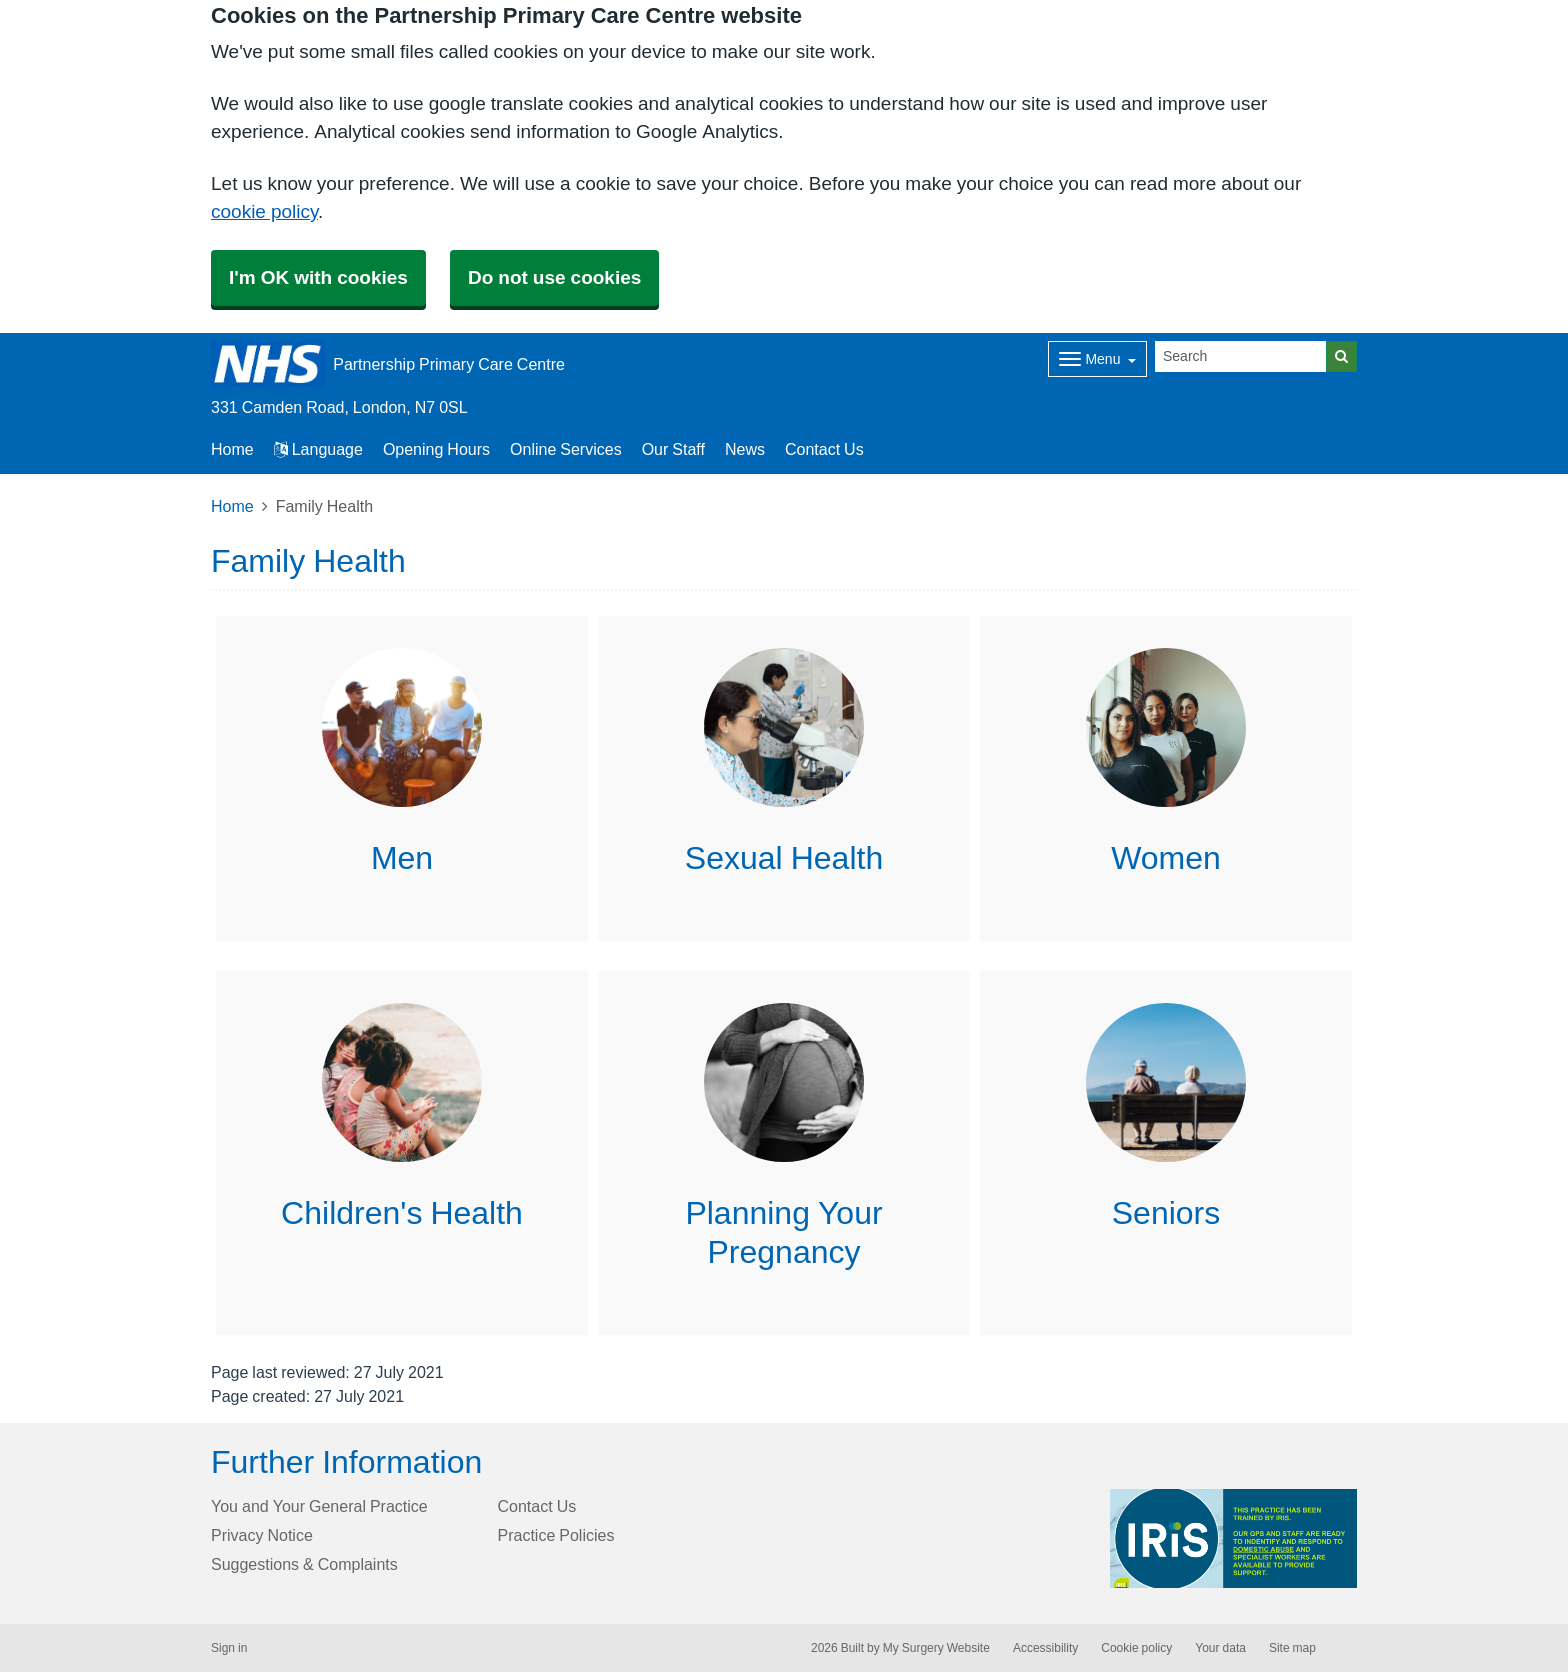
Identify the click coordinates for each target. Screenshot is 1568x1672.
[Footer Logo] (1233, 1538)
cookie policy (264, 211)
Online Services (566, 449)
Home (232, 506)
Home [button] (232, 449)
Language (318, 449)
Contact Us (824, 449)
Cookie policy (1136, 1648)
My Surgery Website (936, 1648)
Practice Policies (556, 1535)
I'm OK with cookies (318, 277)
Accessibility (1045, 1648)
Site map (1292, 1648)
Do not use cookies (554, 277)
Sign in (229, 1648)
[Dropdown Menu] (1097, 359)
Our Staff (673, 449)
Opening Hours (436, 449)
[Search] (1241, 356)
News (745, 449)
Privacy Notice (262, 1535)
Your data (1220, 1648)
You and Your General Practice (319, 1506)
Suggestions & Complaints (304, 1564)
